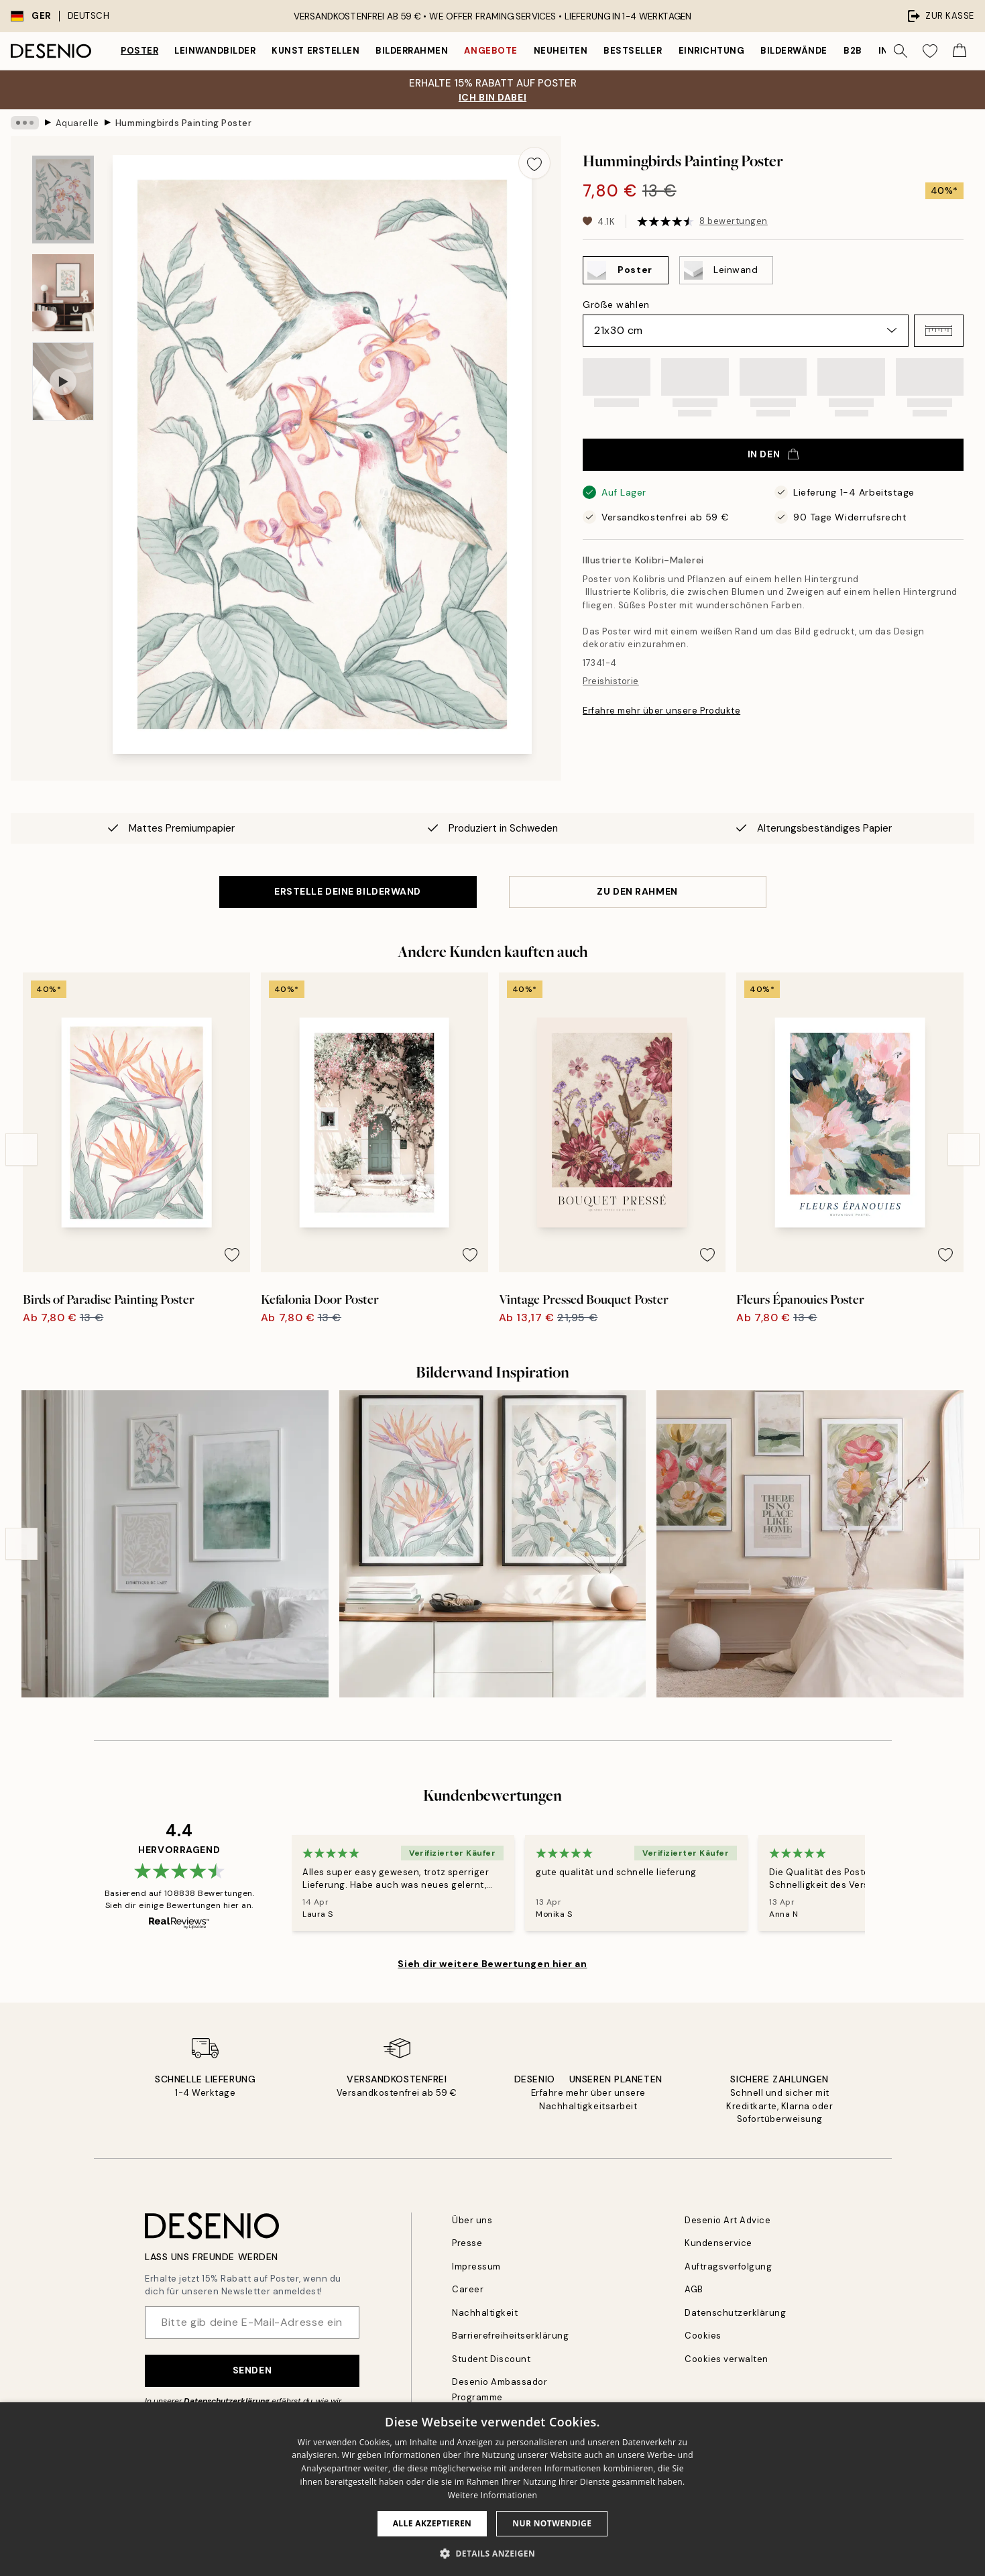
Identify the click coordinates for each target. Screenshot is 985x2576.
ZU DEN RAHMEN (637, 891)
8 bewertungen (733, 221)
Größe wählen (616, 304)
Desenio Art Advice (727, 2220)
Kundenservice (718, 2243)
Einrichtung (712, 50)
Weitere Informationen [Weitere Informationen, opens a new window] (493, 2495)
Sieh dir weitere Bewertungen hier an (492, 1964)
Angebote (490, 50)
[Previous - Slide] (21, 1149)
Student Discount (491, 2359)
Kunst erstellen (315, 50)
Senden (252, 2370)
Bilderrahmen (411, 50)
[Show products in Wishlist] (930, 51)
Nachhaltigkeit (485, 2312)
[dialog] (492, 2489)
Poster (139, 50)
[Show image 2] (63, 292)
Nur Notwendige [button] (551, 2523)
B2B (853, 50)
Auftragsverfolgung (728, 2266)
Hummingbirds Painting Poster (183, 122)
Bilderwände (793, 50)
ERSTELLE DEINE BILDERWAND (347, 891)
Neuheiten (561, 50)
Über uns (472, 2220)
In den (773, 454)
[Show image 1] (63, 199)
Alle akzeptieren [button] (432, 2523)
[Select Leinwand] (726, 270)
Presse (467, 2243)
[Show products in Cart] (959, 51)
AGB (694, 2289)
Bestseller (632, 50)
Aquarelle (77, 122)
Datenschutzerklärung (227, 2401)
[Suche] (900, 51)
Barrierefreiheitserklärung (510, 2335)
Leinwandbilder (214, 50)
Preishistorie (611, 681)
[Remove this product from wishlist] (534, 163)
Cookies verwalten (726, 2359)
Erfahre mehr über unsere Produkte (661, 710)
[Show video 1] (63, 381)
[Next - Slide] (963, 1149)
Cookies (703, 2335)
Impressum (476, 2266)
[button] (939, 331)
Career (467, 2289)
